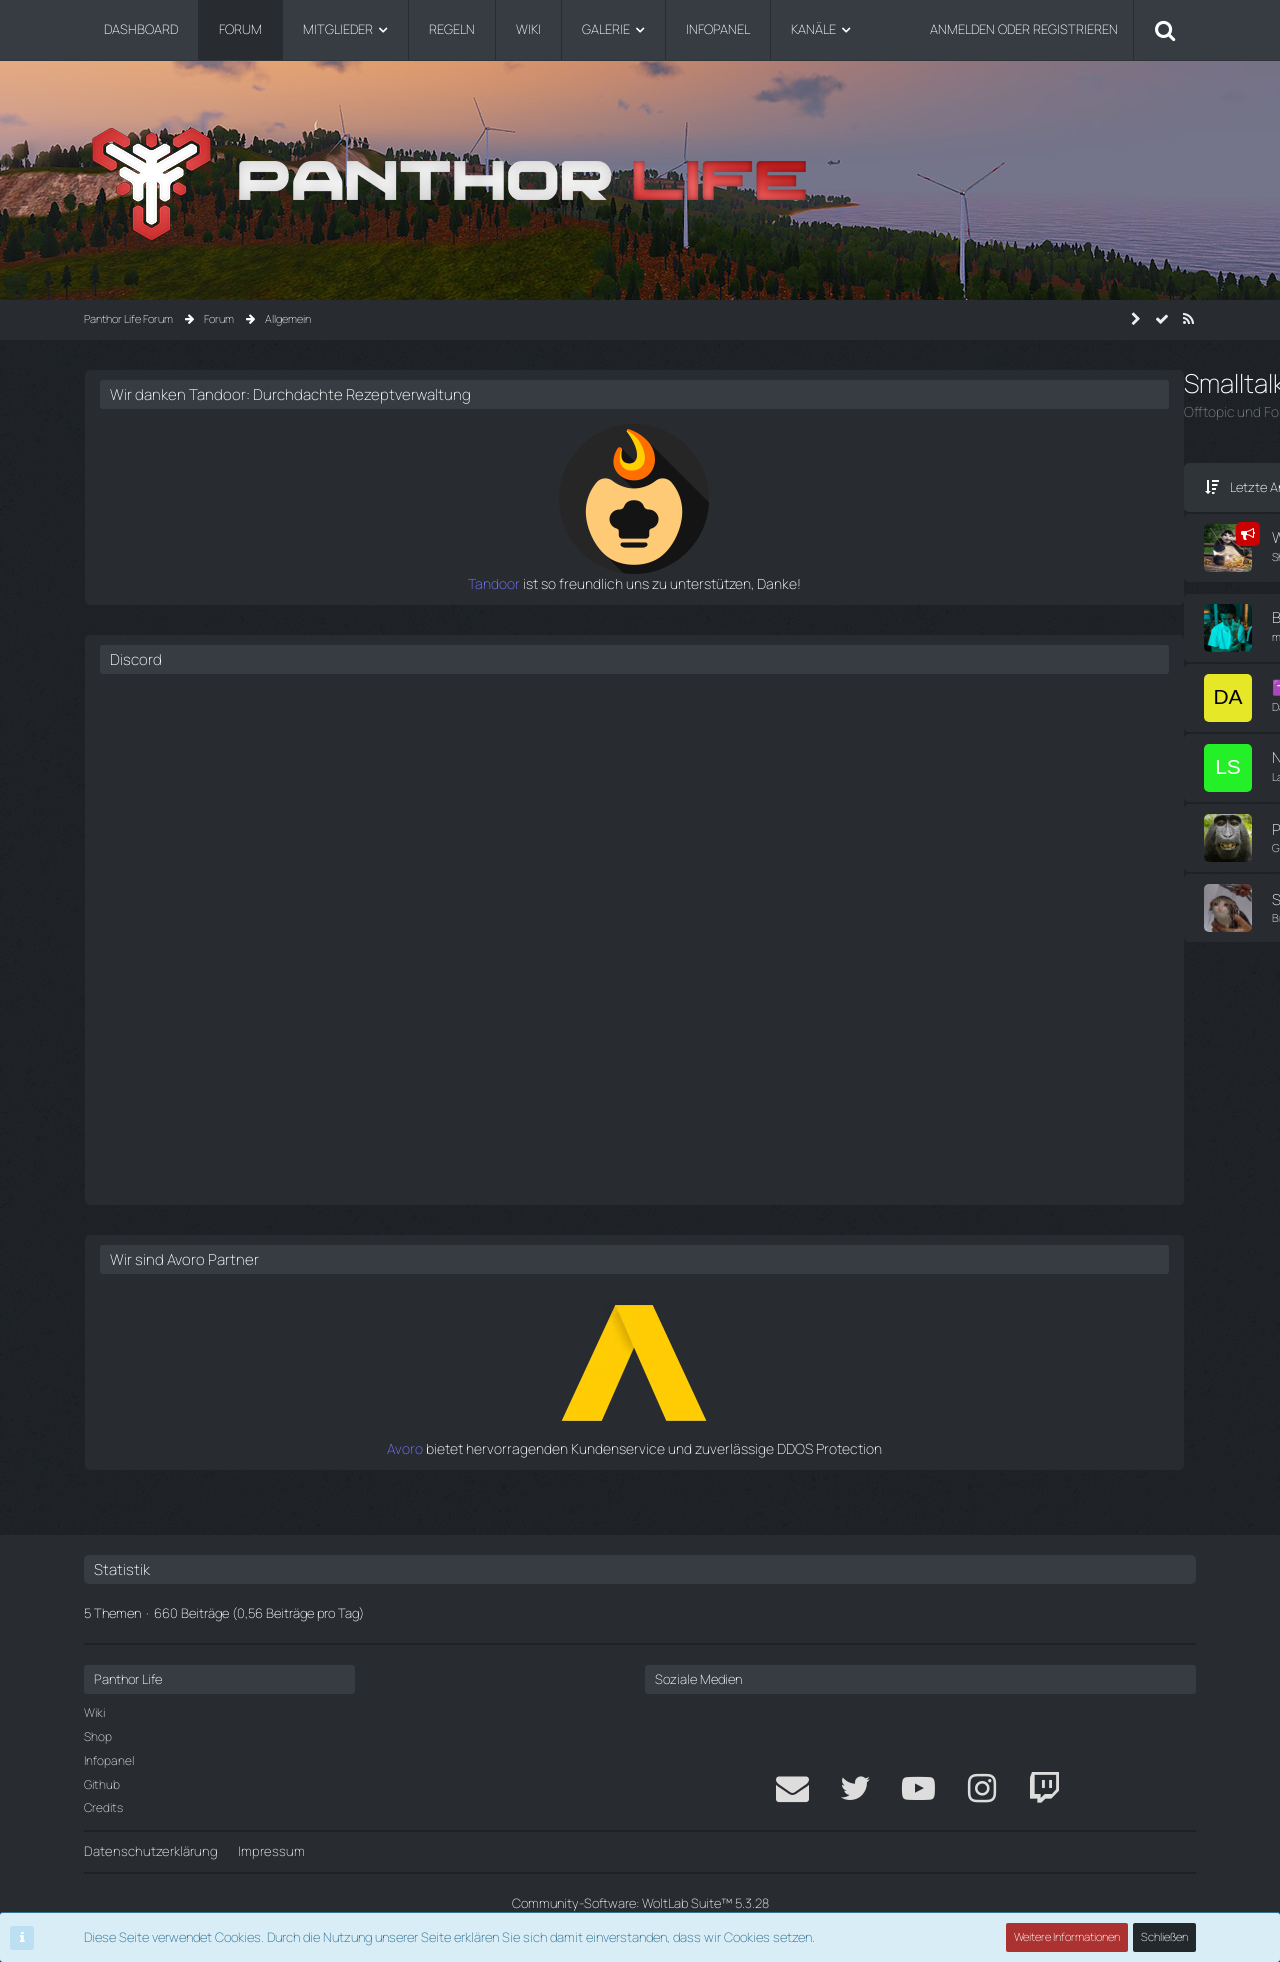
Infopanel (109, 1760)
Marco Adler (692, 617)
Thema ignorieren (332, 634)
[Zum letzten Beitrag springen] (632, 627)
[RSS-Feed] (1188, 319)
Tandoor (898, 602)
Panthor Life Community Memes (280, 837)
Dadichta (193, 700)
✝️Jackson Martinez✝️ (250, 682)
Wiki (94, 1713)
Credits (103, 1808)
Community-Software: (640, 1903)
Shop (98, 1736)
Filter (777, 486)
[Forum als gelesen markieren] (1162, 319)
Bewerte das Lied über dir (258, 616)
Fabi (669, 906)
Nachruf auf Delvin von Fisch (266, 757)
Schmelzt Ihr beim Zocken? (263, 907)
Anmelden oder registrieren (1024, 29)
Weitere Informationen (1068, 1937)
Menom (679, 689)
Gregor (189, 855)
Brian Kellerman (209, 925)
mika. (184, 634)
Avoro (907, 1465)
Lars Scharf (199, 775)
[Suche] (1165, 30)
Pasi (670, 836)
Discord (907, 677)
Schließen (1165, 1937)
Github (102, 1784)
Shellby (189, 554)
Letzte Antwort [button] (173, 486)
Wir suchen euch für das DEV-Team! (293, 536)
